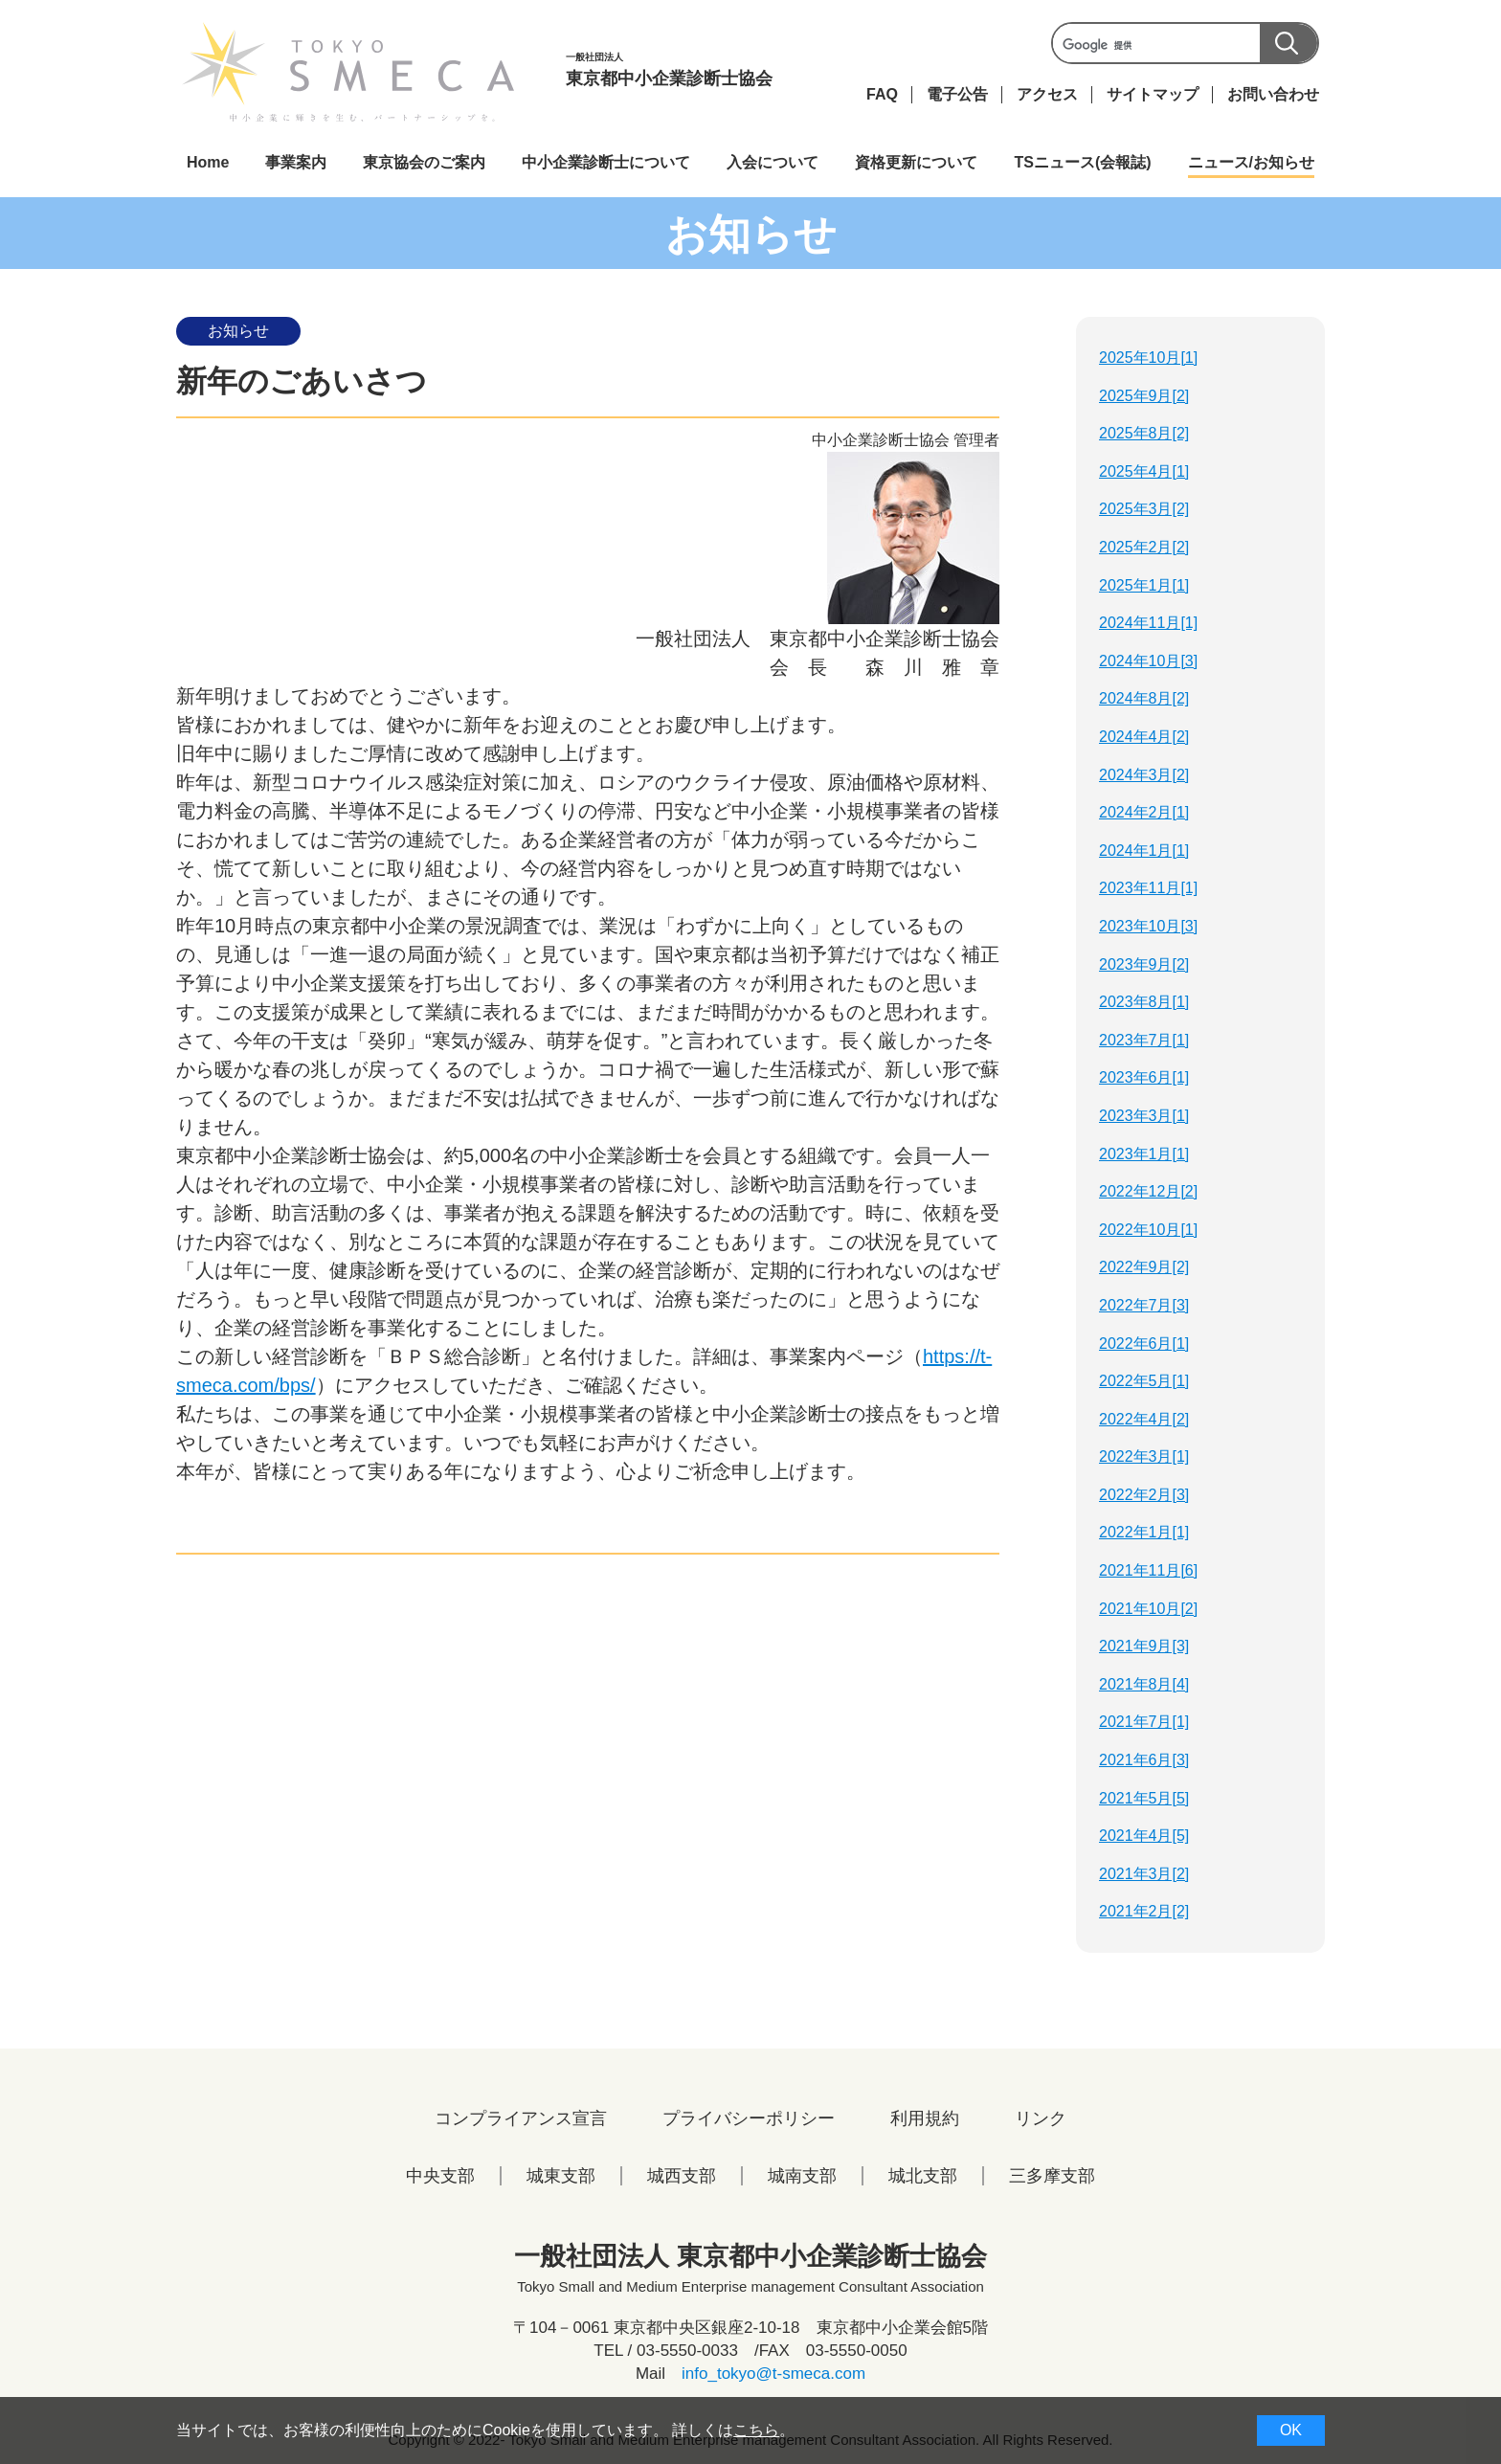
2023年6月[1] (1144, 1077)
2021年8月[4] (1144, 1684)
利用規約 (924, 2118)
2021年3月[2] (1144, 1874)
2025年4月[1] (1144, 471)
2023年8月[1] (1144, 1002)
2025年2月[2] (1144, 547)
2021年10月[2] (1148, 1609)
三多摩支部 (1052, 2175)
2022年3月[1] (1144, 1456)
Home (208, 162)
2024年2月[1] (1144, 812)
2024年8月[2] (1144, 698)
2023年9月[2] (1144, 964)
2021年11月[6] (1148, 1570)
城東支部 (560, 2175)
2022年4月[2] (1144, 1419)
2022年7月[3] (1144, 1305)
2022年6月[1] (1144, 1343)
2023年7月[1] (1144, 1040)
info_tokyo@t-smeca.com (773, 2373)
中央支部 (440, 2175)
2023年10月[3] (1148, 926)
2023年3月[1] (1144, 1116)
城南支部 (802, 2175)
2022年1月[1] (1144, 1532)
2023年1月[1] (1144, 1154)
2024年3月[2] (1144, 775)
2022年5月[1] (1144, 1381)
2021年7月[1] (1144, 1722)
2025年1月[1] (1144, 585)
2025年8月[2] (1144, 433)
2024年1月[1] (1144, 850)
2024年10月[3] (1148, 661)
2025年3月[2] (1144, 509)
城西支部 (681, 2175)
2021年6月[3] (1144, 1760)
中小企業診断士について (606, 162)
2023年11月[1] (1148, 888)
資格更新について (916, 162)
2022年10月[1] (1148, 1229)
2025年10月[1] (1148, 357)
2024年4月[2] (1144, 736)
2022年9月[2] (1144, 1267)
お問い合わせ (1273, 94)
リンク (1040, 2118)
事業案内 (295, 162)
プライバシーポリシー (748, 2118)
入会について (772, 162)
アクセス (1047, 94)
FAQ (882, 94)
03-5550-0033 (687, 2350)
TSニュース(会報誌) (1082, 162)
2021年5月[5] (1144, 1798)
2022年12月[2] (1148, 1191)
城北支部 (922, 2175)
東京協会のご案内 (424, 162)
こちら (756, 2430)
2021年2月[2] (1144, 1911)
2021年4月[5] (1144, 1835)
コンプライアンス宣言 (521, 2118)
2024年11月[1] (1148, 623)
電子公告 (957, 94)
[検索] (1183, 45)
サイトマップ (1153, 94)
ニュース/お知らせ (1251, 162)
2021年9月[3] (1144, 1646)
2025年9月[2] (1144, 396)
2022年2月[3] (1144, 1495)
